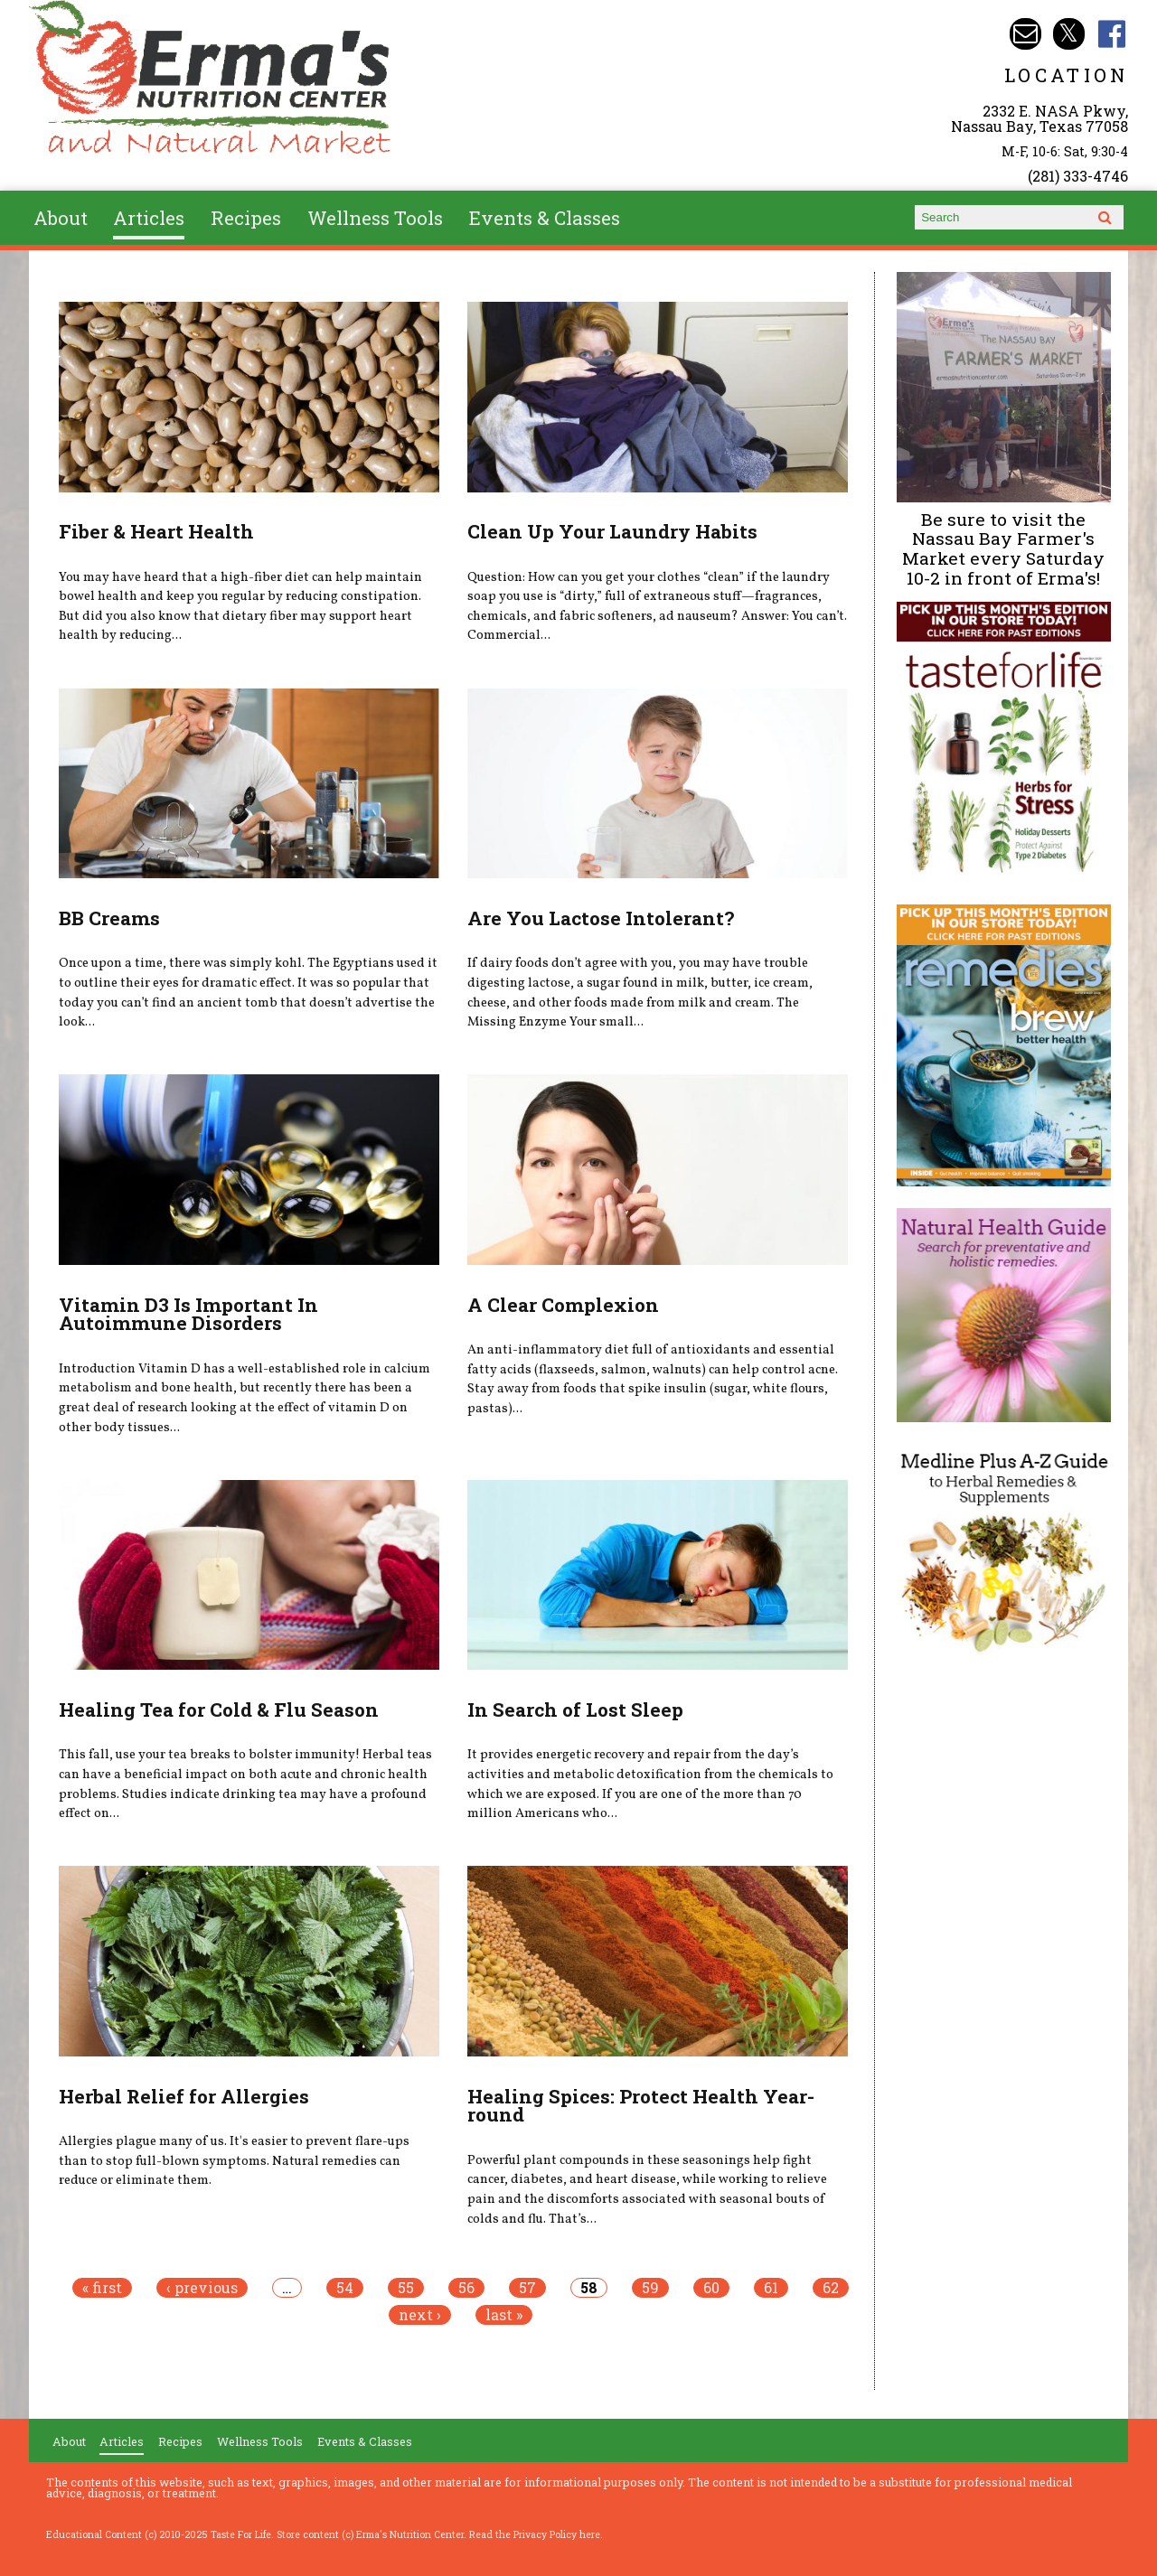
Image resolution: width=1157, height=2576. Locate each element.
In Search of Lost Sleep (575, 1709)
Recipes (246, 217)
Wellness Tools (375, 217)
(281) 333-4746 (1078, 175)
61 (771, 2288)
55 (406, 2288)
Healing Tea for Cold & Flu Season (219, 1709)
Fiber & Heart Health (156, 531)
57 (527, 2288)
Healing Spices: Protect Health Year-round (640, 2106)
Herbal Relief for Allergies (184, 2096)
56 (466, 2288)
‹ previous (202, 2288)
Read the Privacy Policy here (534, 2534)
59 (650, 2288)
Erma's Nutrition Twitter (1069, 34)
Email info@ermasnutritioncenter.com (1025, 34)
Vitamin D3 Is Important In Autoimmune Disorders (188, 1314)
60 (711, 2288)
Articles (148, 217)
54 (344, 2288)
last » (503, 2315)
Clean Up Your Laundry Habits (612, 531)
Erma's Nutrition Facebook (1112, 34)
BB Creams (109, 918)
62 (831, 2288)
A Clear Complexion (563, 1304)
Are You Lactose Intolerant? (600, 918)
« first (102, 2288)
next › (420, 2315)
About (60, 217)
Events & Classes (544, 217)
